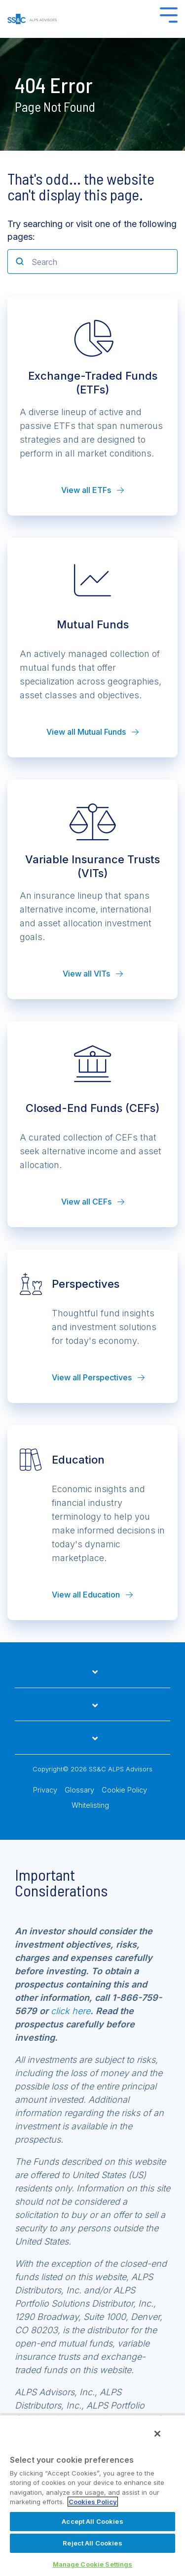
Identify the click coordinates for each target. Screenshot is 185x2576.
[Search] (92, 261)
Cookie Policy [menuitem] (124, 1790)
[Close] (157, 2434)
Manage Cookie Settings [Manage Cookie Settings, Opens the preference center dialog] (93, 2564)
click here (70, 2011)
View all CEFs (92, 1201)
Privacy (45, 1790)
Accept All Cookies (92, 2521)
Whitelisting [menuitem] (90, 1805)
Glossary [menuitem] (79, 1790)
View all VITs (93, 973)
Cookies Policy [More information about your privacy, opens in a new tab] (93, 2502)
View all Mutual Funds (92, 732)
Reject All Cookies (92, 2543)
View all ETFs (92, 490)
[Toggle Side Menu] (169, 14)
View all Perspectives (98, 1377)
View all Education (92, 1594)
